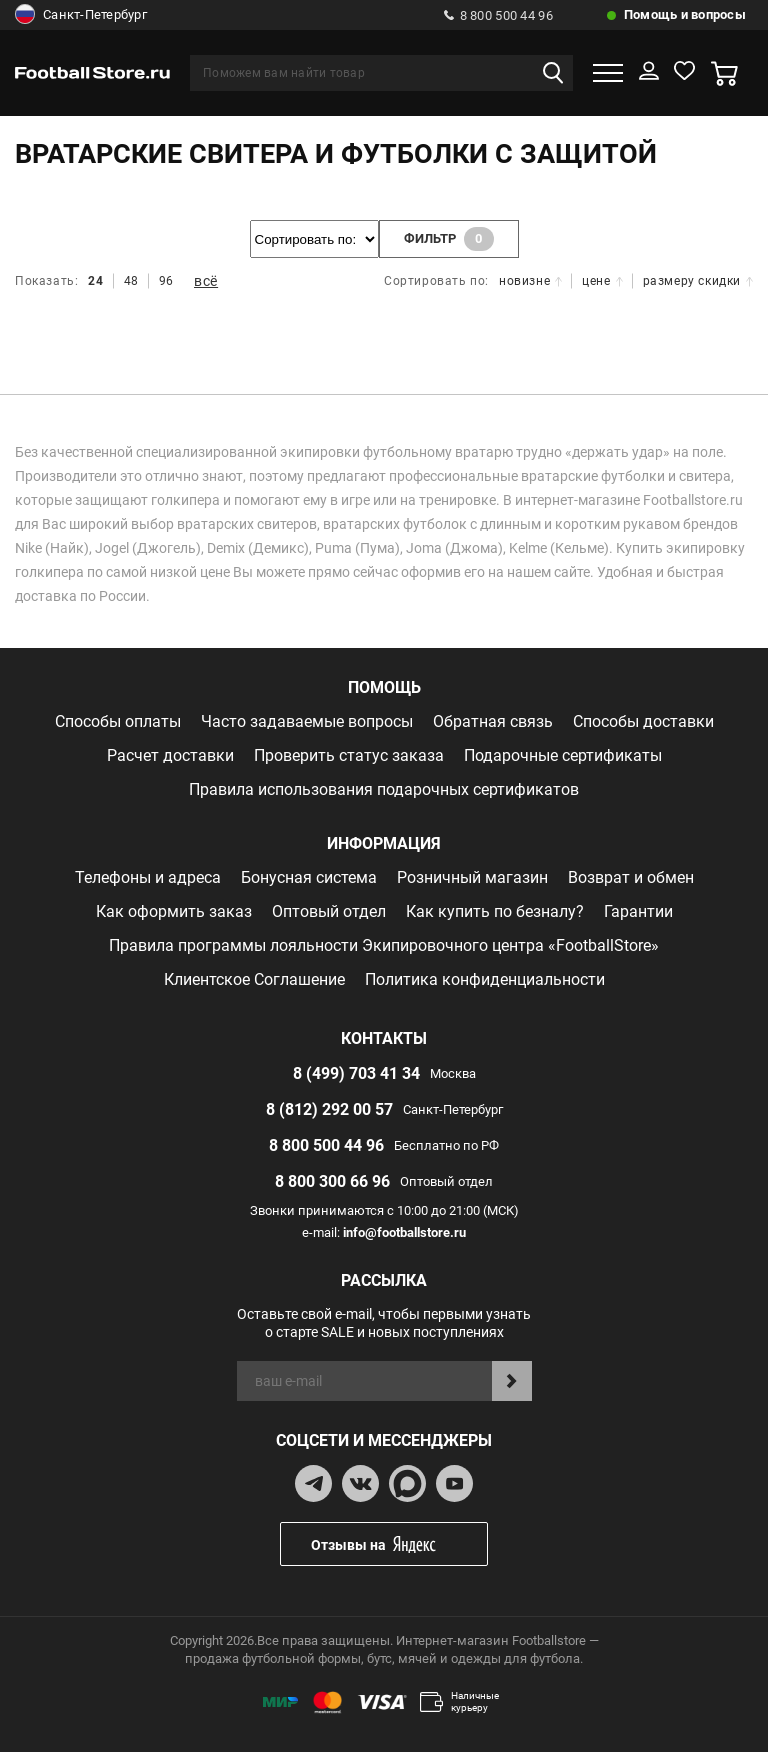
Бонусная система (309, 877)
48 (131, 281)
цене (602, 281)
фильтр (449, 239)
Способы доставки (643, 721)
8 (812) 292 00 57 (329, 1109)
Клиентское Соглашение (254, 979)
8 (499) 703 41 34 (356, 1073)
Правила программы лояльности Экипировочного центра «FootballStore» (384, 945)
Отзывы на (399, 1544)
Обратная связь (493, 721)
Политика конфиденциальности (485, 979)
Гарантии (638, 911)
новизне (530, 281)
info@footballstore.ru (404, 1232)
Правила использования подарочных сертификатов (384, 789)
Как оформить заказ (174, 911)
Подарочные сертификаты (563, 755)
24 (95, 281)
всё (206, 281)
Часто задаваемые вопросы (307, 721)
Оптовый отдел (329, 911)
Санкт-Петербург (81, 15)
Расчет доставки (170, 755)
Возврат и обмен (631, 877)
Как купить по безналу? (495, 911)
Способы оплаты (118, 721)
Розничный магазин (472, 877)
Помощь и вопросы (685, 14)
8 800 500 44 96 (498, 15)
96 (166, 281)
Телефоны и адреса (148, 877)
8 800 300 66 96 (332, 1181)
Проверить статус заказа (349, 755)
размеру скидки (698, 281)
